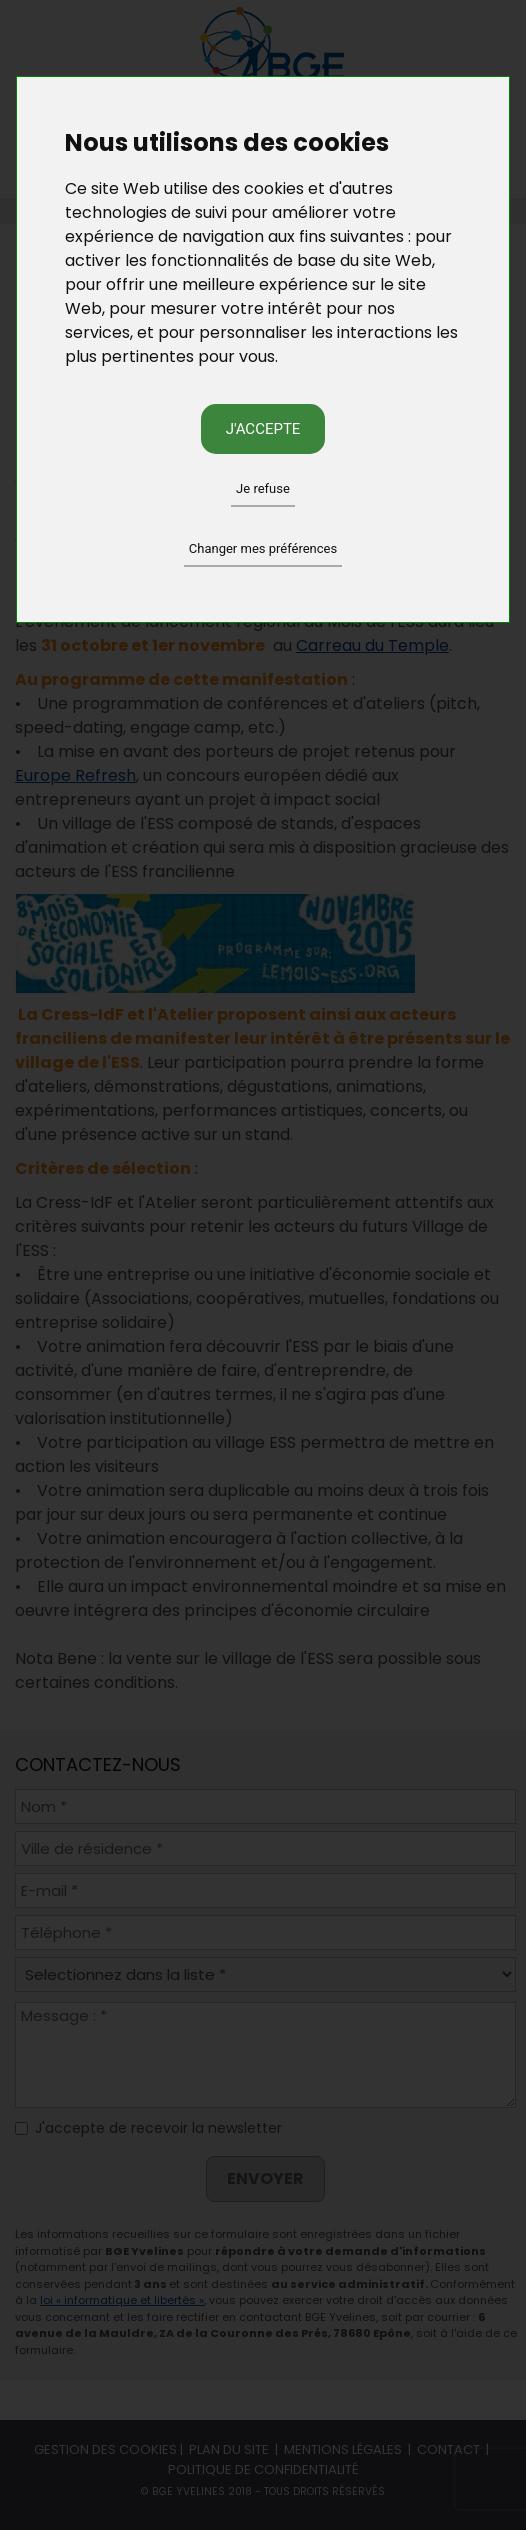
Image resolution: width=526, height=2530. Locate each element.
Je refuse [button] (263, 488)
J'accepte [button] (263, 429)
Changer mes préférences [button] (263, 548)
